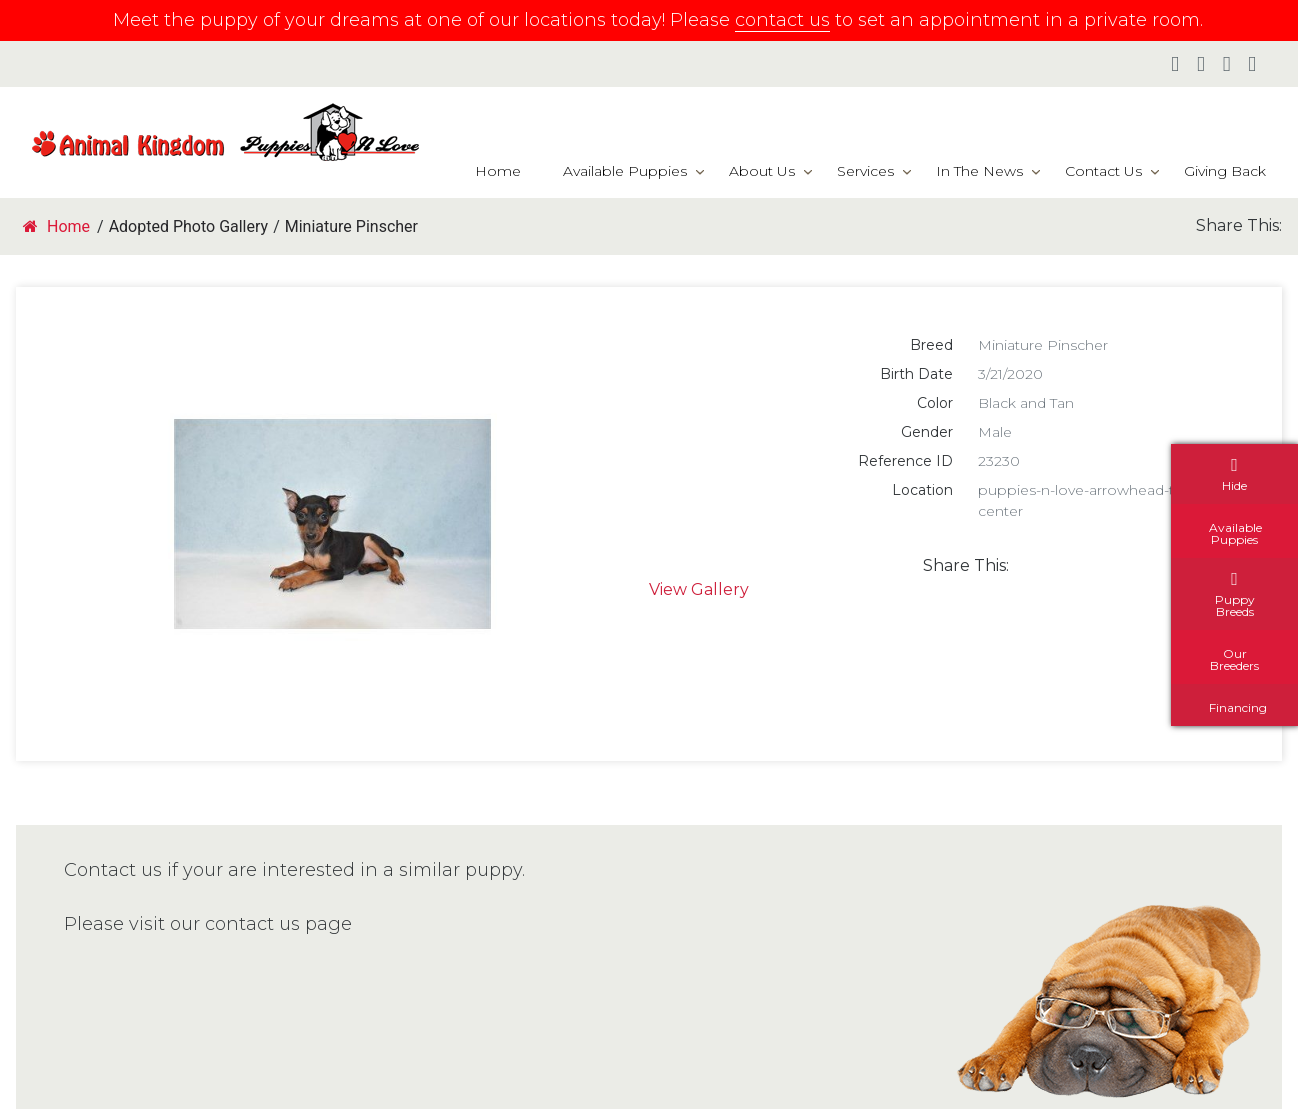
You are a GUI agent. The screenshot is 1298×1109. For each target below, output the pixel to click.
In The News (979, 171)
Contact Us (1103, 171)
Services (865, 171)
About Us (762, 171)
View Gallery (699, 589)
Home (498, 171)
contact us (782, 20)
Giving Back (1225, 171)
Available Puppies (625, 171)
